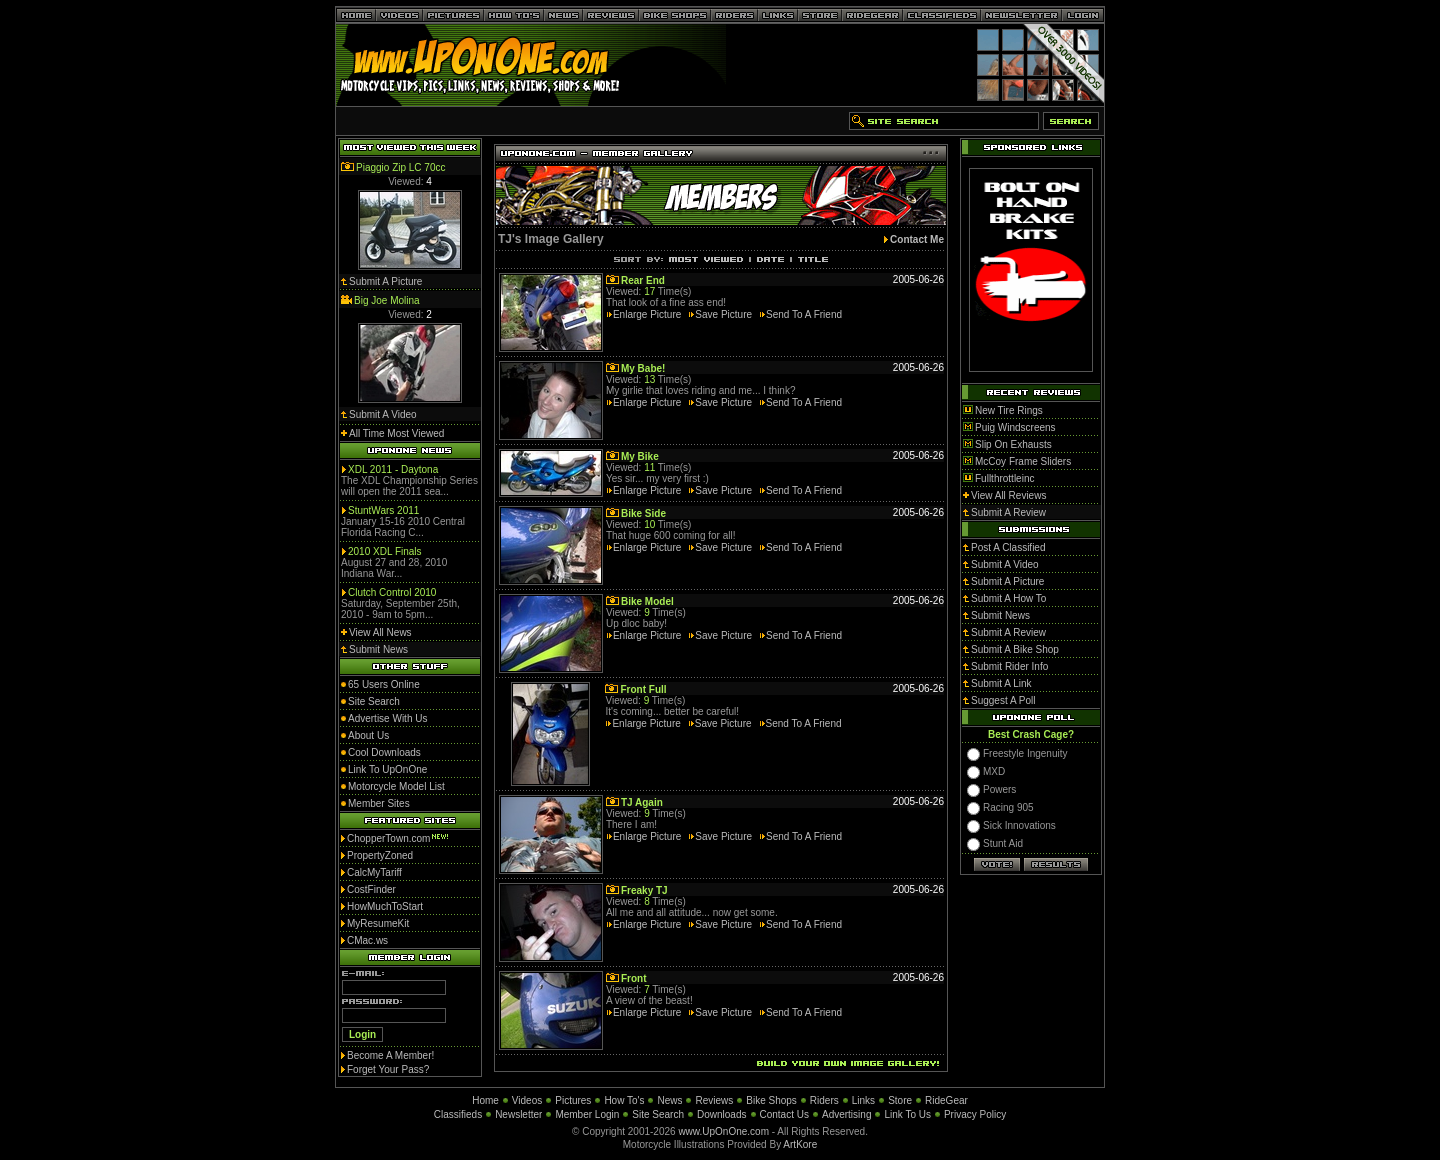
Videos (527, 1100)
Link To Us (907, 1114)
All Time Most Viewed (396, 433)
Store (900, 1100)
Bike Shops (771, 1100)
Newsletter (518, 1114)
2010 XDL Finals (385, 551)
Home (485, 1100)
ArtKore (800, 1144)
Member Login (587, 1114)
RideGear (946, 1100)
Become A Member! (390, 1055)
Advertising (846, 1114)
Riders (824, 1100)
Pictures (573, 1100)
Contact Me (917, 239)
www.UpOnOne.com (723, 1131)
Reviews (714, 1100)
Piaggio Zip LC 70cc (401, 167)
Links (863, 1100)
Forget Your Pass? (388, 1069)
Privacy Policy (975, 1114)
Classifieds (458, 1114)
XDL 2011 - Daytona (393, 469)
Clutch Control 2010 (392, 592)
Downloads (721, 1114)
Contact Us (784, 1114)
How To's (624, 1100)
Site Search (658, 1114)
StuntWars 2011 (383, 510)
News (669, 1100)
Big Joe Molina (387, 300)
